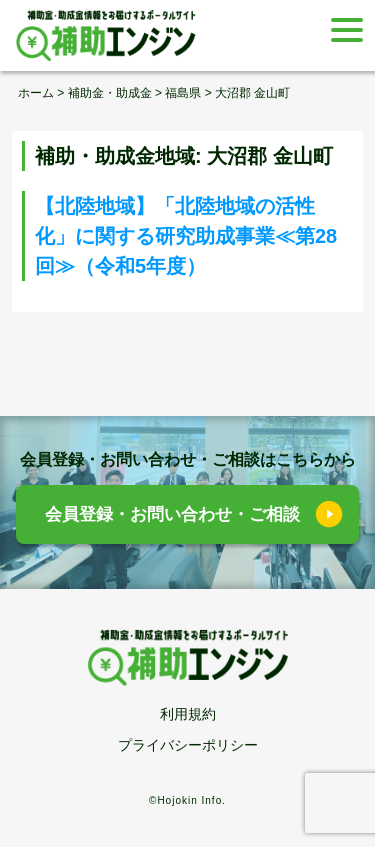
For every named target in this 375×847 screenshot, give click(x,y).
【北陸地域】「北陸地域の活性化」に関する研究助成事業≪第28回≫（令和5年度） (186, 236)
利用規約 (188, 714)
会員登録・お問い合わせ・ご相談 (172, 514)
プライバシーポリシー (188, 745)
